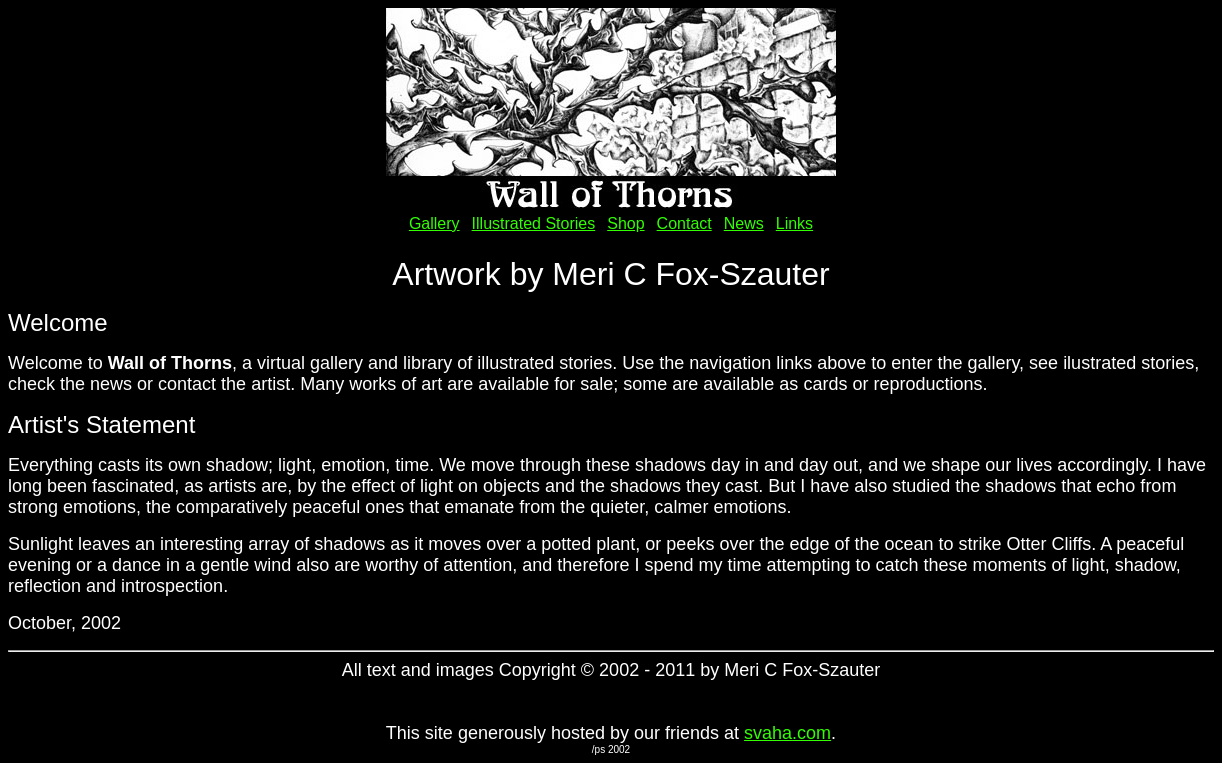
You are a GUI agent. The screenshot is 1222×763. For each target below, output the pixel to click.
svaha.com (787, 733)
